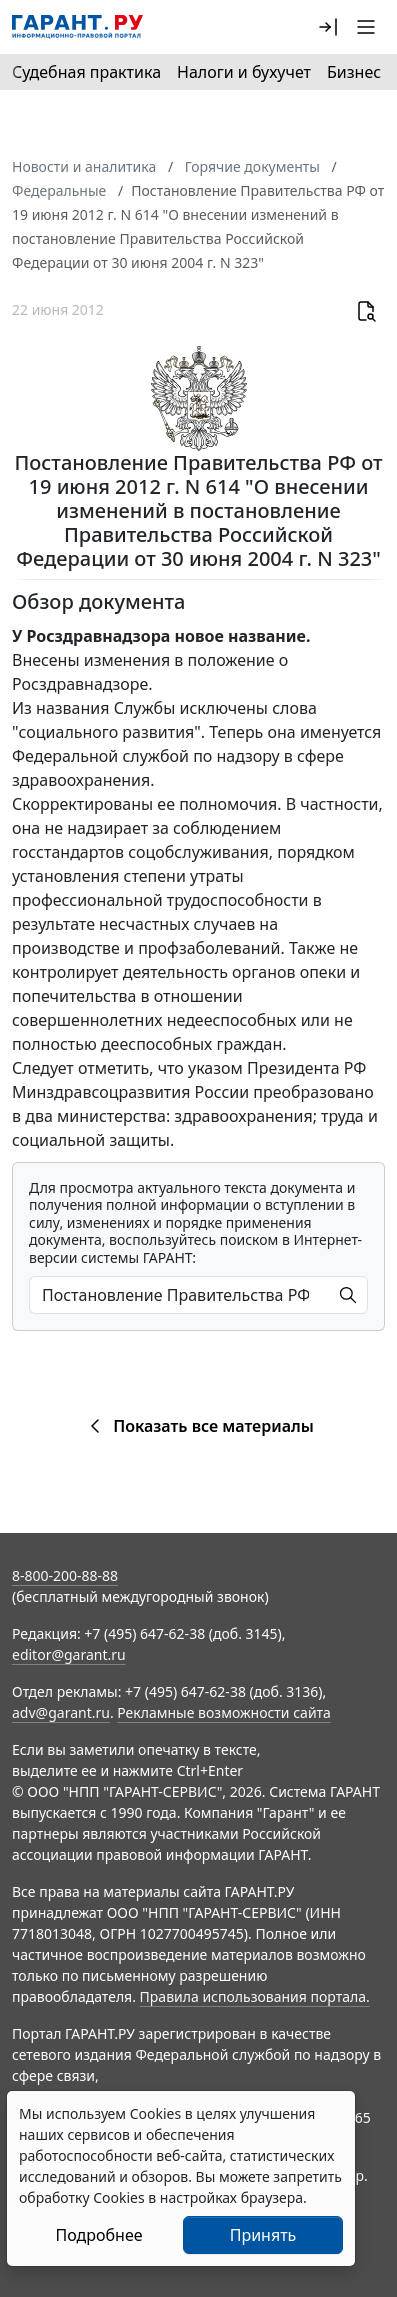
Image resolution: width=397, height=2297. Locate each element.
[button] (328, 27)
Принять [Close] (263, 2235)
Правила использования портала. (255, 1996)
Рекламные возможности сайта (224, 1712)
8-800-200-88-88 (65, 1575)
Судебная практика (86, 72)
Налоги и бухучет (244, 72)
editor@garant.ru (69, 1654)
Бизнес (354, 72)
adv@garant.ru (61, 1712)
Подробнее (98, 2235)
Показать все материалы (198, 1426)
